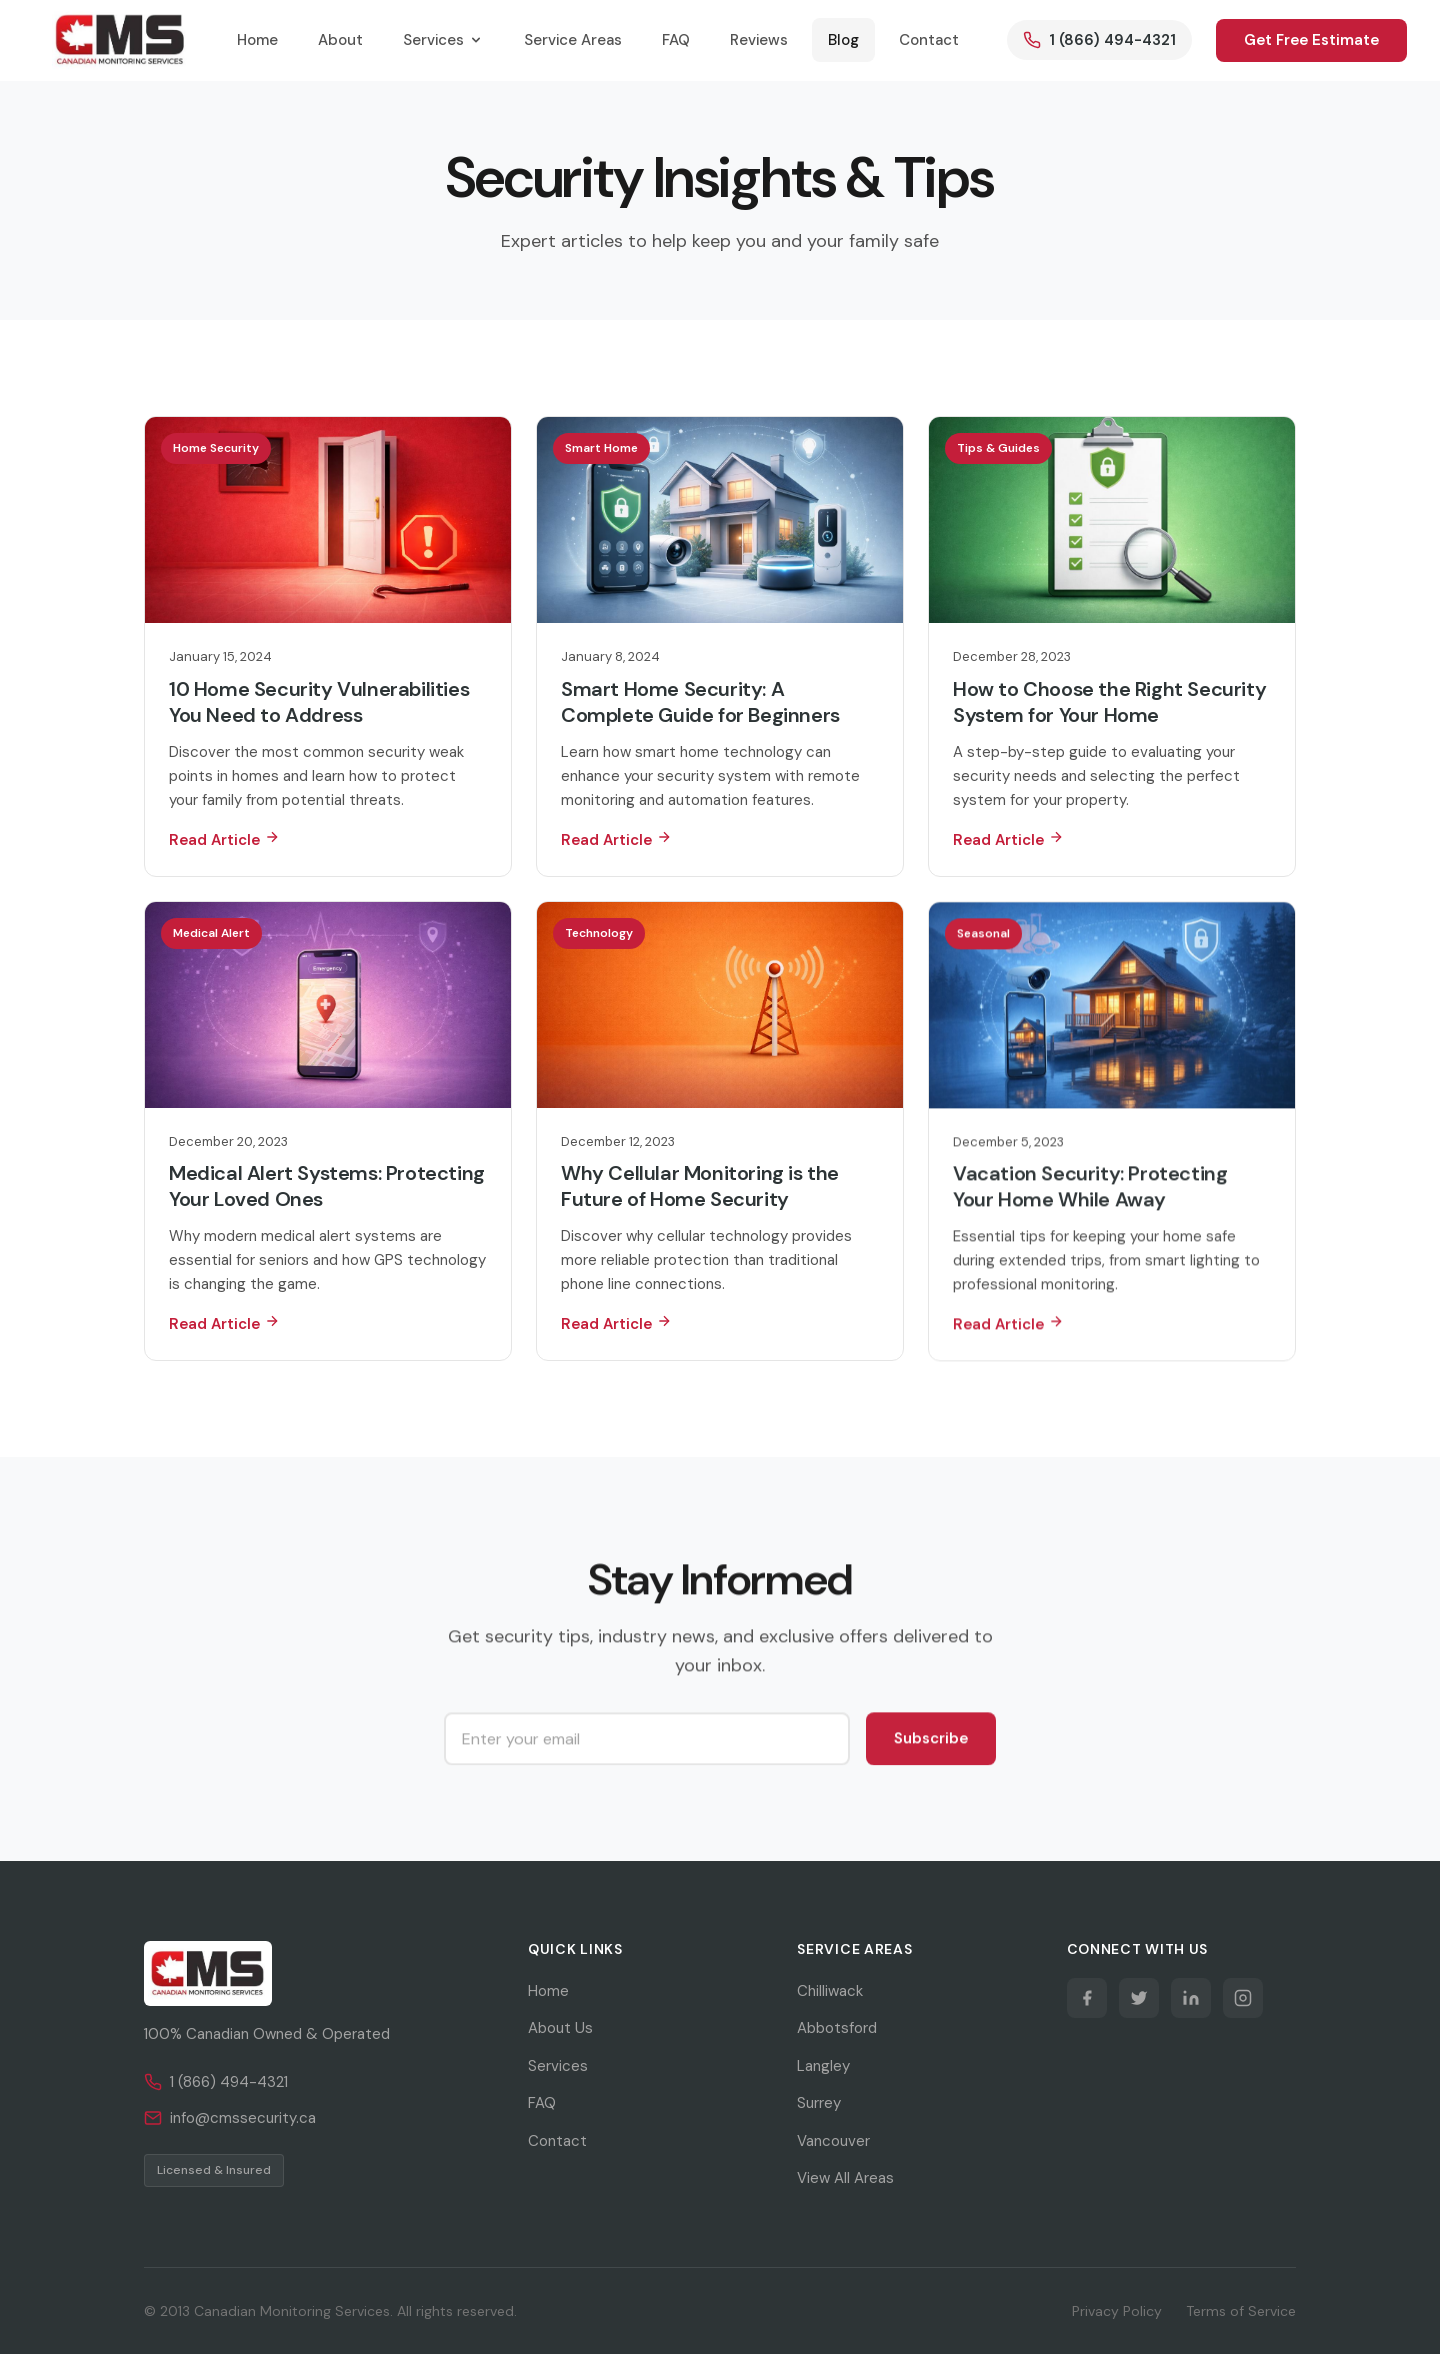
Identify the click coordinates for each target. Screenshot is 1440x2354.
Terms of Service (1241, 2311)
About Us (560, 2028)
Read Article (224, 839)
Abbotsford (837, 2028)
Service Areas (573, 40)
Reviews (759, 40)
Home (257, 40)
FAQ (676, 40)
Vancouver (833, 2141)
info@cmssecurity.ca (230, 2118)
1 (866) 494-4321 (216, 2082)
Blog (843, 40)
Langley (823, 2066)
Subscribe (931, 1742)
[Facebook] (1087, 1998)
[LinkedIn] (1191, 1998)
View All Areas (845, 2178)
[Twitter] (1139, 1998)
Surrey (819, 2103)
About (340, 40)
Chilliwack (830, 1991)
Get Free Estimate (1311, 40)
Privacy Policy (1117, 2311)
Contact (929, 40)
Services (443, 40)
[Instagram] (1243, 1998)
